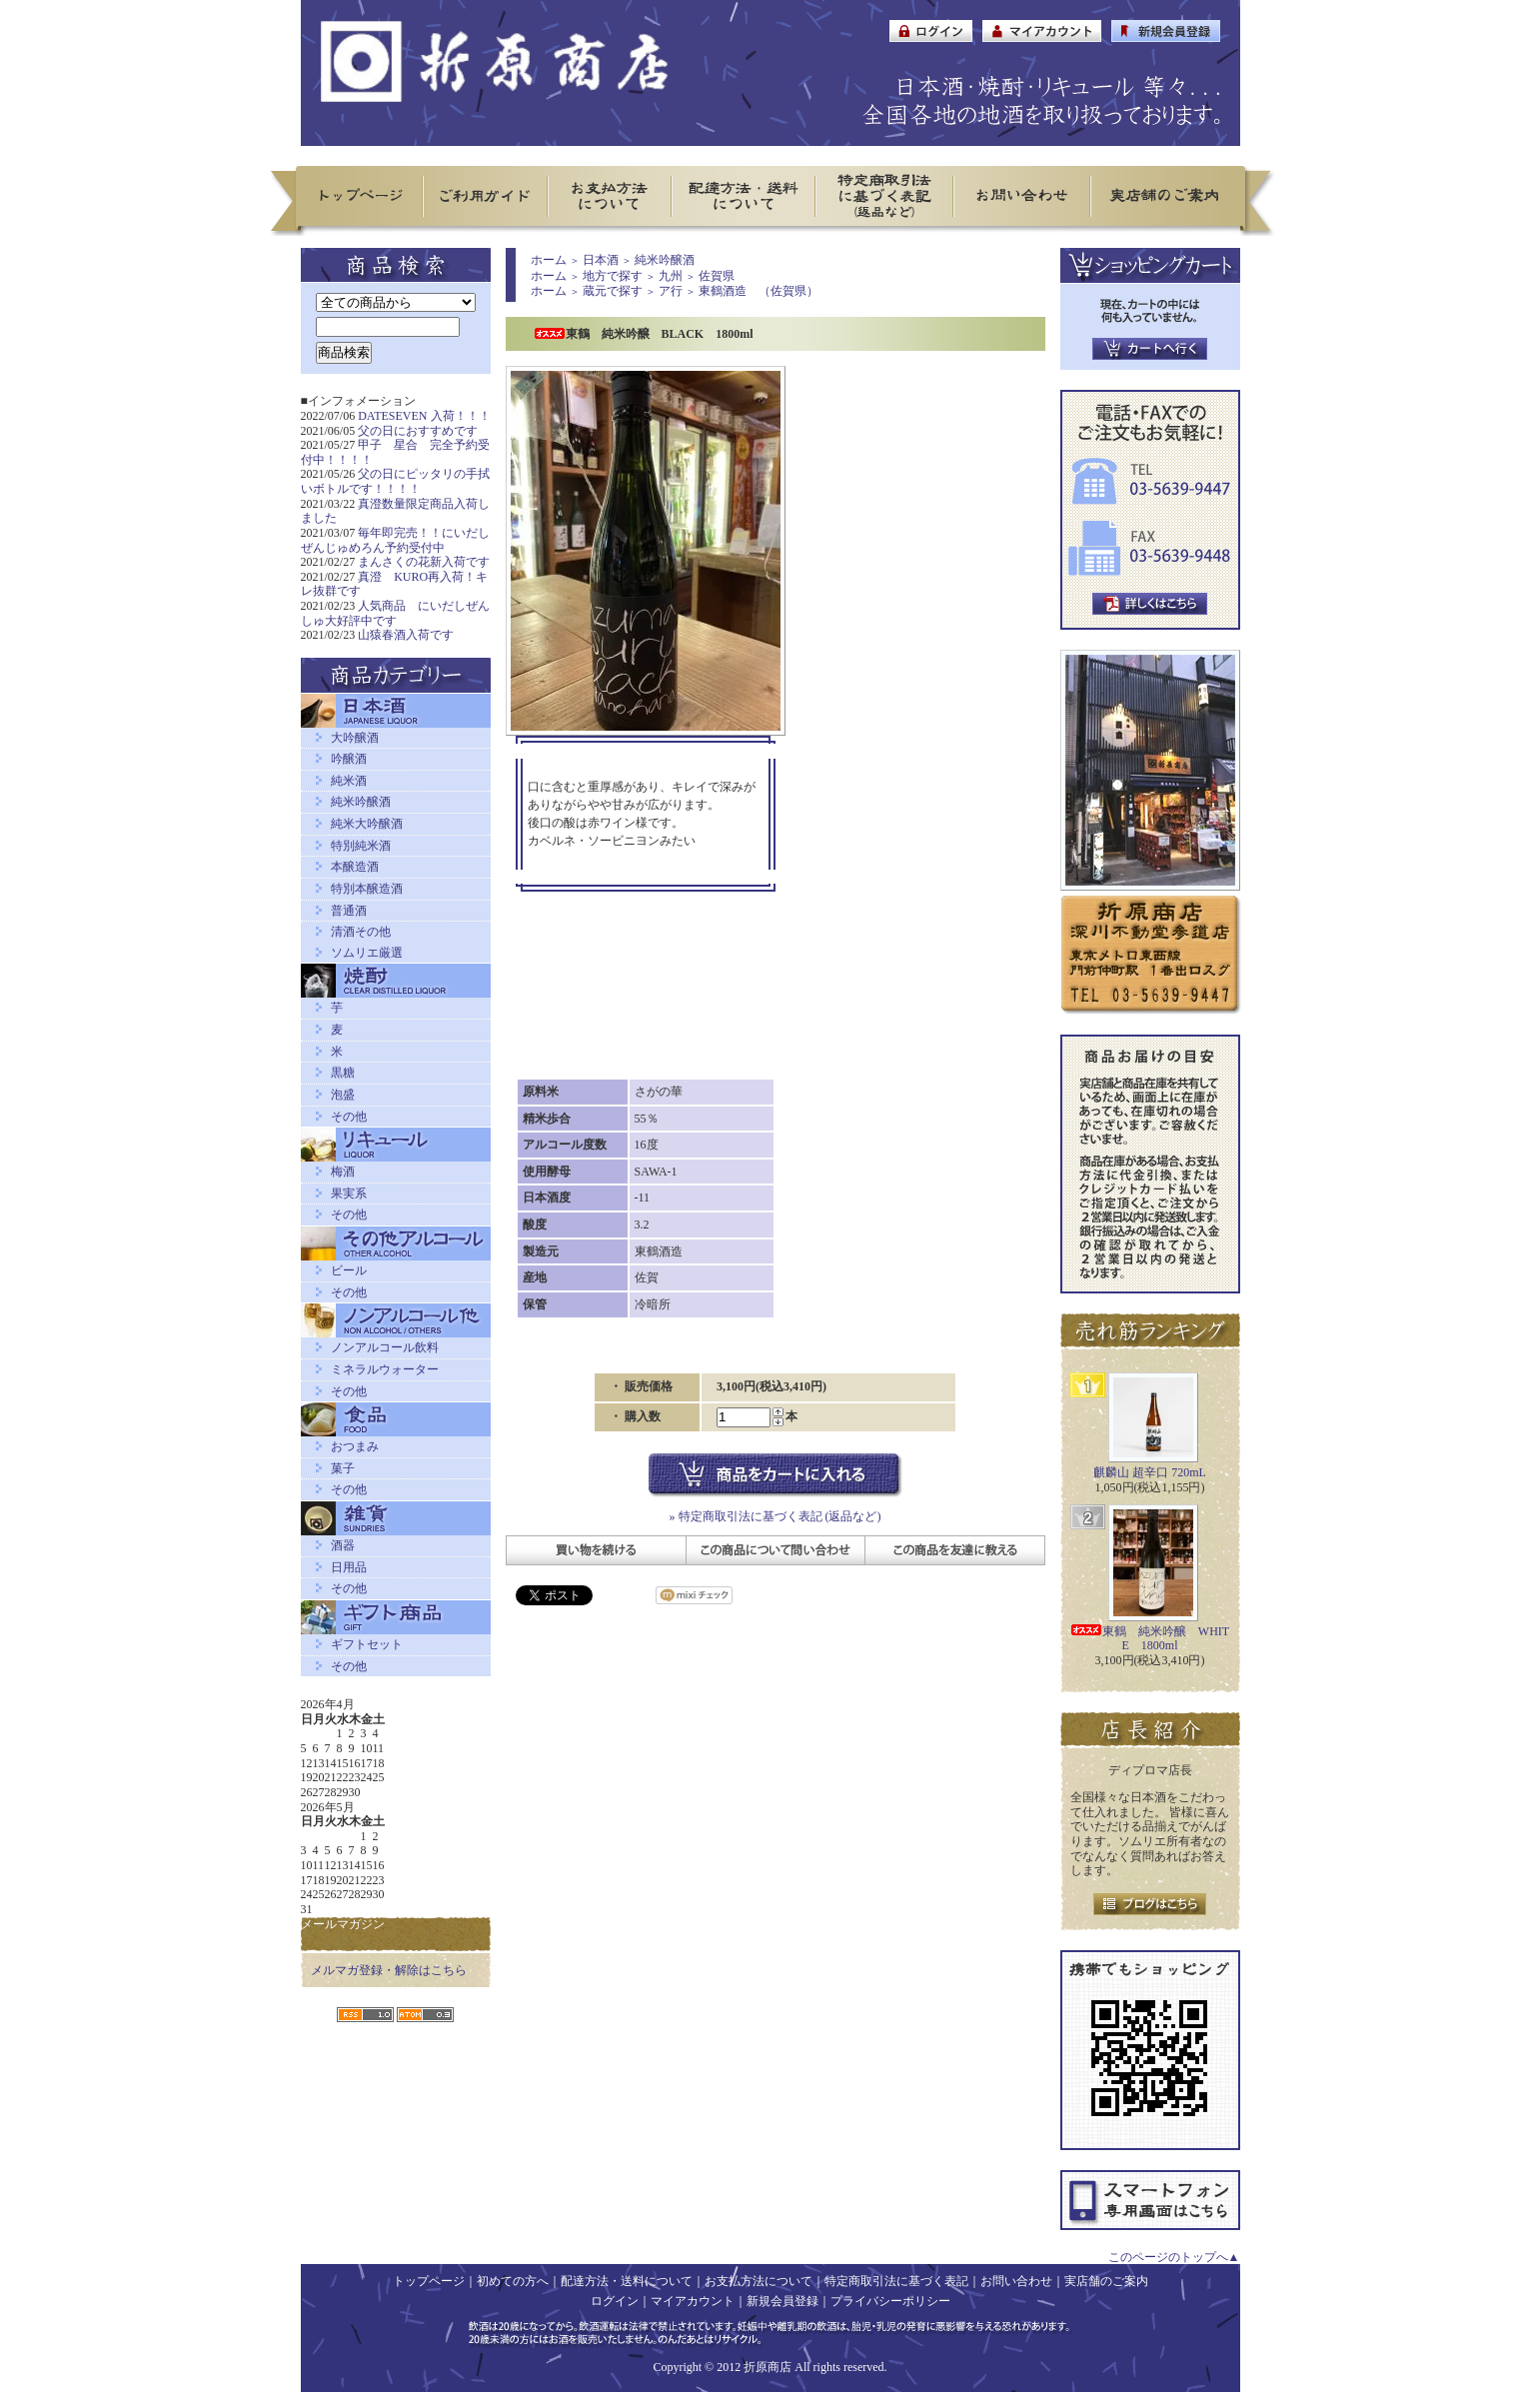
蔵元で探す (613, 291)
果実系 (349, 1193)
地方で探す (613, 276)
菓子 (343, 1468)
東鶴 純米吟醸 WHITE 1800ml (1149, 1638)
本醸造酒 (355, 867)
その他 (349, 1117)
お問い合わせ (1016, 2281)
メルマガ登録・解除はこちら (389, 1970)
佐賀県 (717, 276)
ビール (349, 1270)
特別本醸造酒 (367, 889)
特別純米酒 (361, 846)
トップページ (429, 2281)
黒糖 (343, 1073)
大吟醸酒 (355, 738)
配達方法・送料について (627, 2281)
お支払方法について (758, 2281)
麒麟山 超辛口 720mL (1149, 1472)
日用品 (349, 1567)
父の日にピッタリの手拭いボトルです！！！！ (396, 481)
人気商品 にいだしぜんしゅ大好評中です (396, 613)
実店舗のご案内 (1106, 2281)
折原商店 (767, 2367)
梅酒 (343, 1172)
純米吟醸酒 (361, 802)
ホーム (549, 260)
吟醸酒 (349, 759)
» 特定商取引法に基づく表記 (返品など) (775, 1516)
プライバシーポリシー (890, 2301)
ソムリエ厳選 (367, 953)
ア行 (671, 291)
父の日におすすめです (418, 431)
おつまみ (355, 1446)
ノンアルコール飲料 (385, 1347)
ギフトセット (367, 1644)
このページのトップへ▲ (1174, 2257)
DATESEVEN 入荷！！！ (424, 416)
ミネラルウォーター (385, 1369)
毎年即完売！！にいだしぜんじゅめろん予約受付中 (396, 540)
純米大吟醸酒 (367, 824)
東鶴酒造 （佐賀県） (758, 291)
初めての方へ (513, 2281)
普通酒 (349, 911)
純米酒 (349, 781)
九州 (671, 276)
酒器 (343, 1545)
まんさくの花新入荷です (424, 562)
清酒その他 (361, 932)
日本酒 (601, 260)
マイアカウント (693, 2301)
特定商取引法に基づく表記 (896, 2281)
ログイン (615, 2301)
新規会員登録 (782, 2301)
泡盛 (343, 1095)
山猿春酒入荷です (406, 635)
